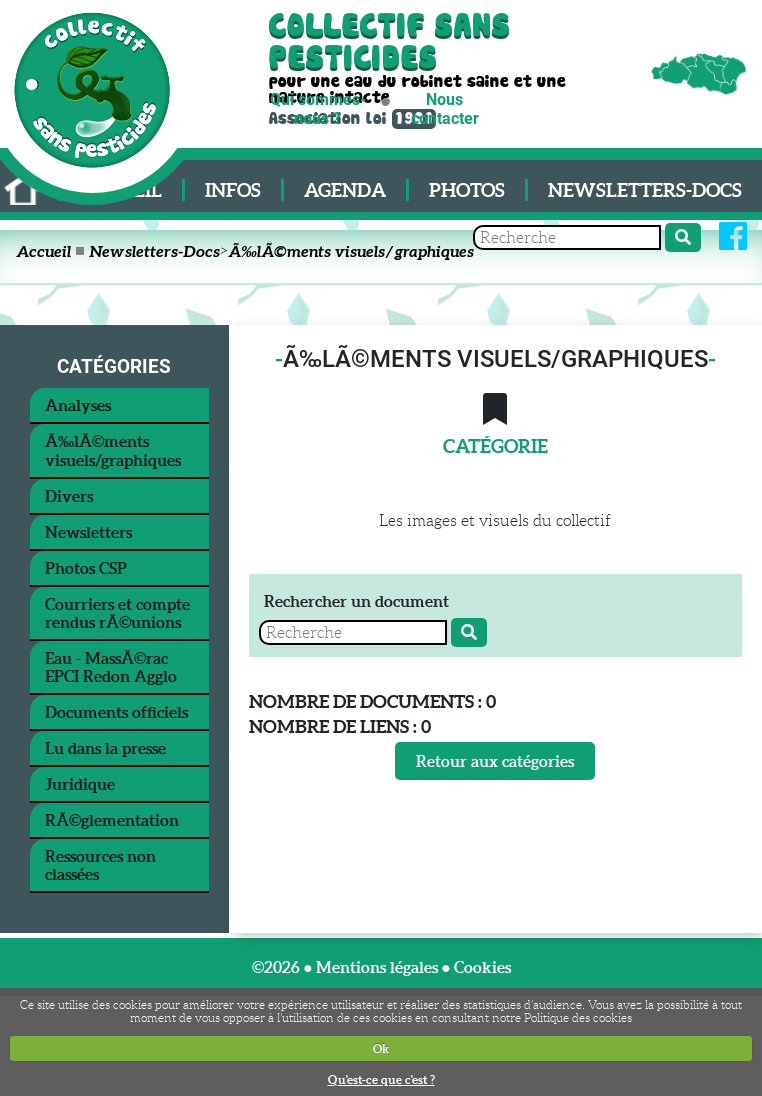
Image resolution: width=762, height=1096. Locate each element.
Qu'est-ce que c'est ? (381, 1079)
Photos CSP (86, 568)
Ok (381, 1048)
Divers (69, 496)
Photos (467, 190)
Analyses (78, 405)
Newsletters (88, 532)
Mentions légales (377, 967)
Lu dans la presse (105, 748)
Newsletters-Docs (645, 190)
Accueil (43, 251)
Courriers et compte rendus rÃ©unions (117, 613)
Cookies (482, 967)
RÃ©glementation (112, 820)
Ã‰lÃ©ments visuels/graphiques (351, 251)
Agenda (345, 190)
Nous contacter (445, 109)
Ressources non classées (100, 865)
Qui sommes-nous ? (318, 109)
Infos (233, 190)
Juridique (80, 784)
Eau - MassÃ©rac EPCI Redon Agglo (111, 667)
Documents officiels (116, 712)
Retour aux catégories (495, 761)
